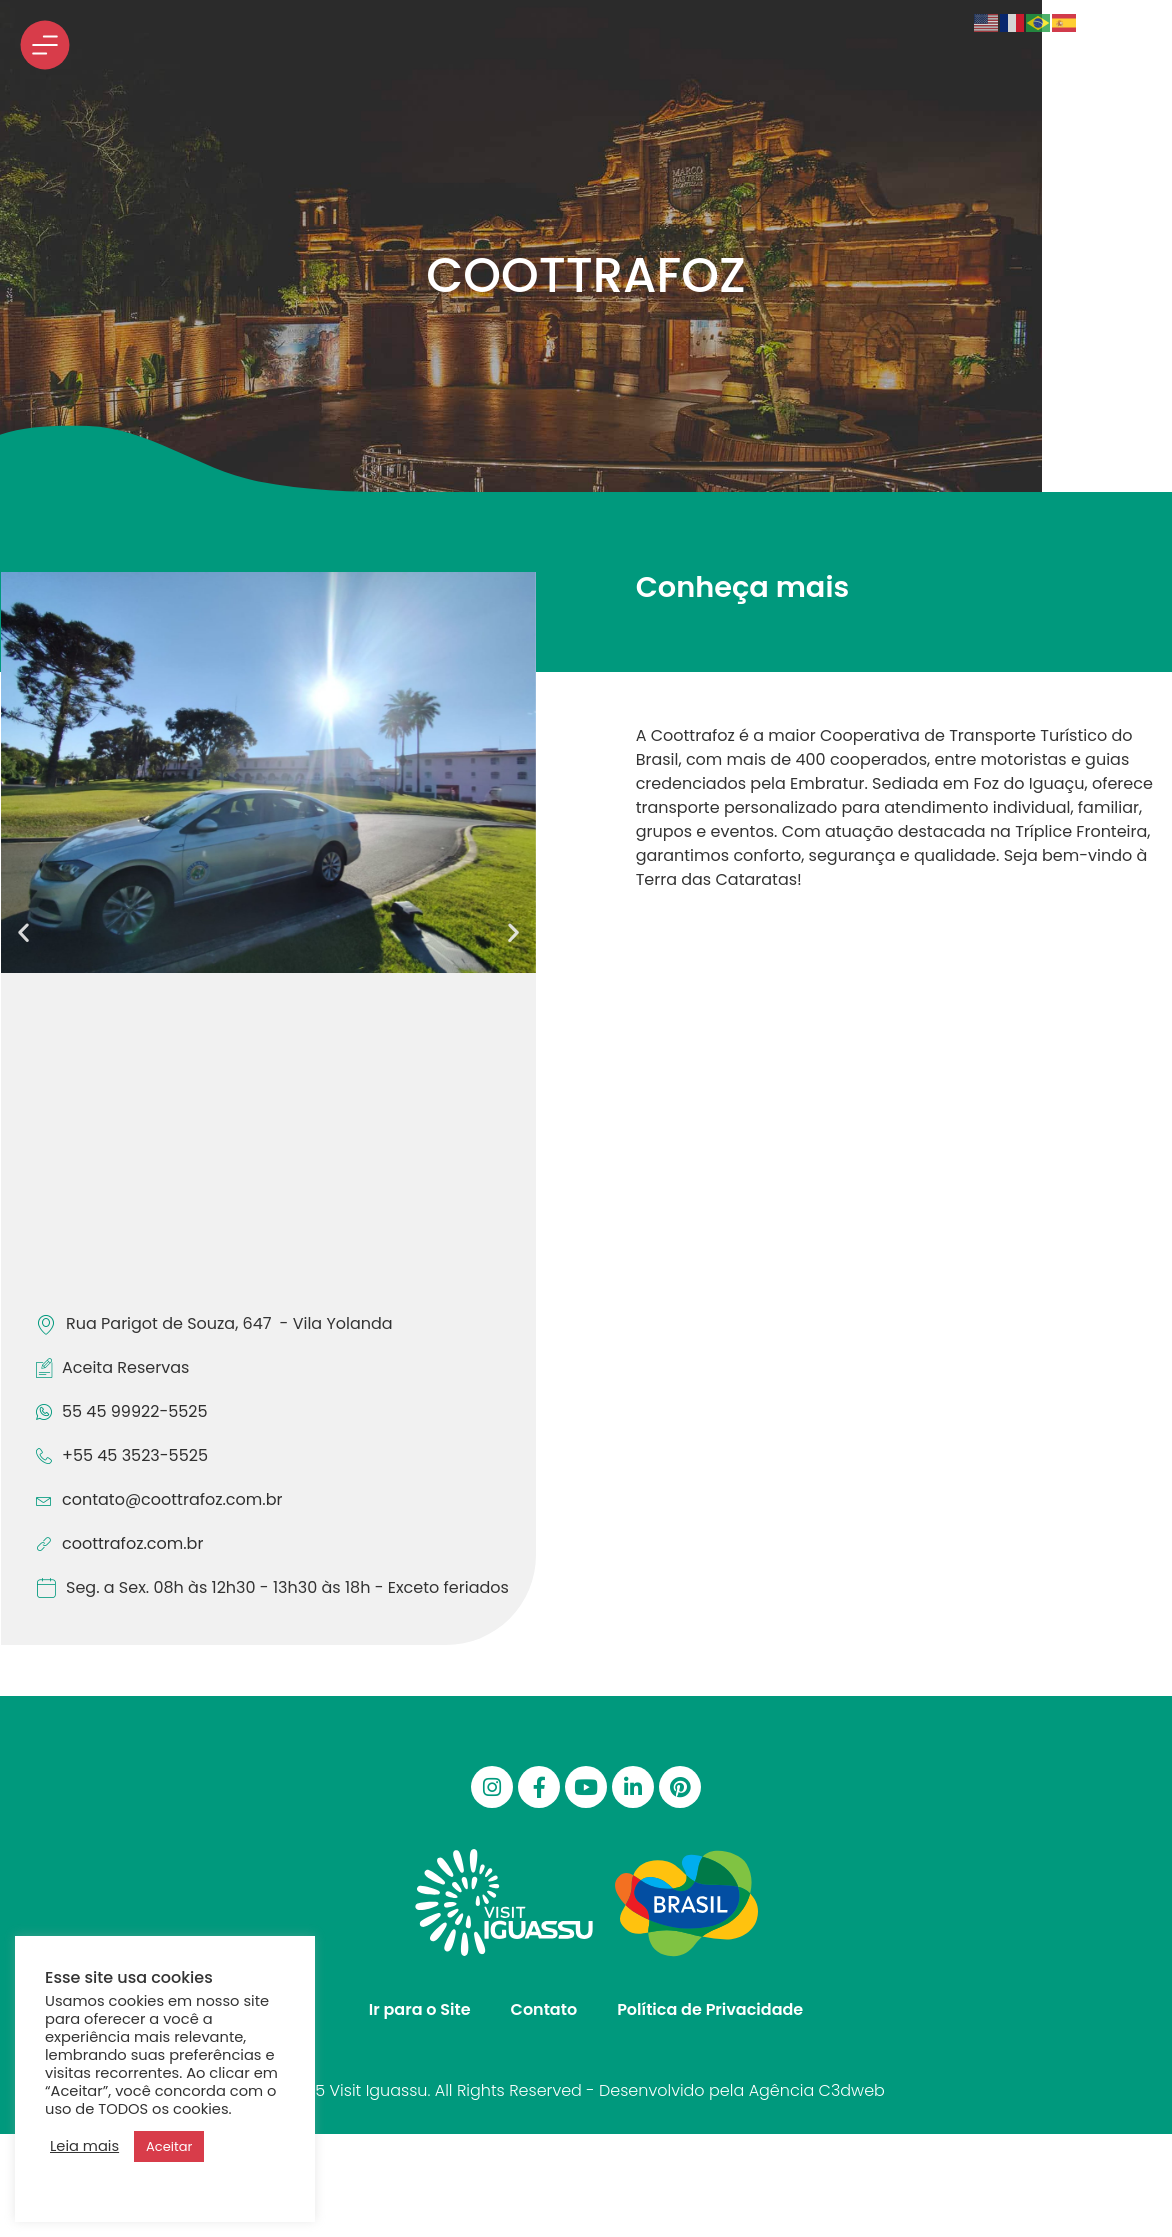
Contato (544, 2009)
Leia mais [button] (84, 2146)
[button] (23, 932)
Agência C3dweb (817, 2090)
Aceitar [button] (169, 2146)
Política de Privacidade (710, 2009)
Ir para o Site (420, 2009)
